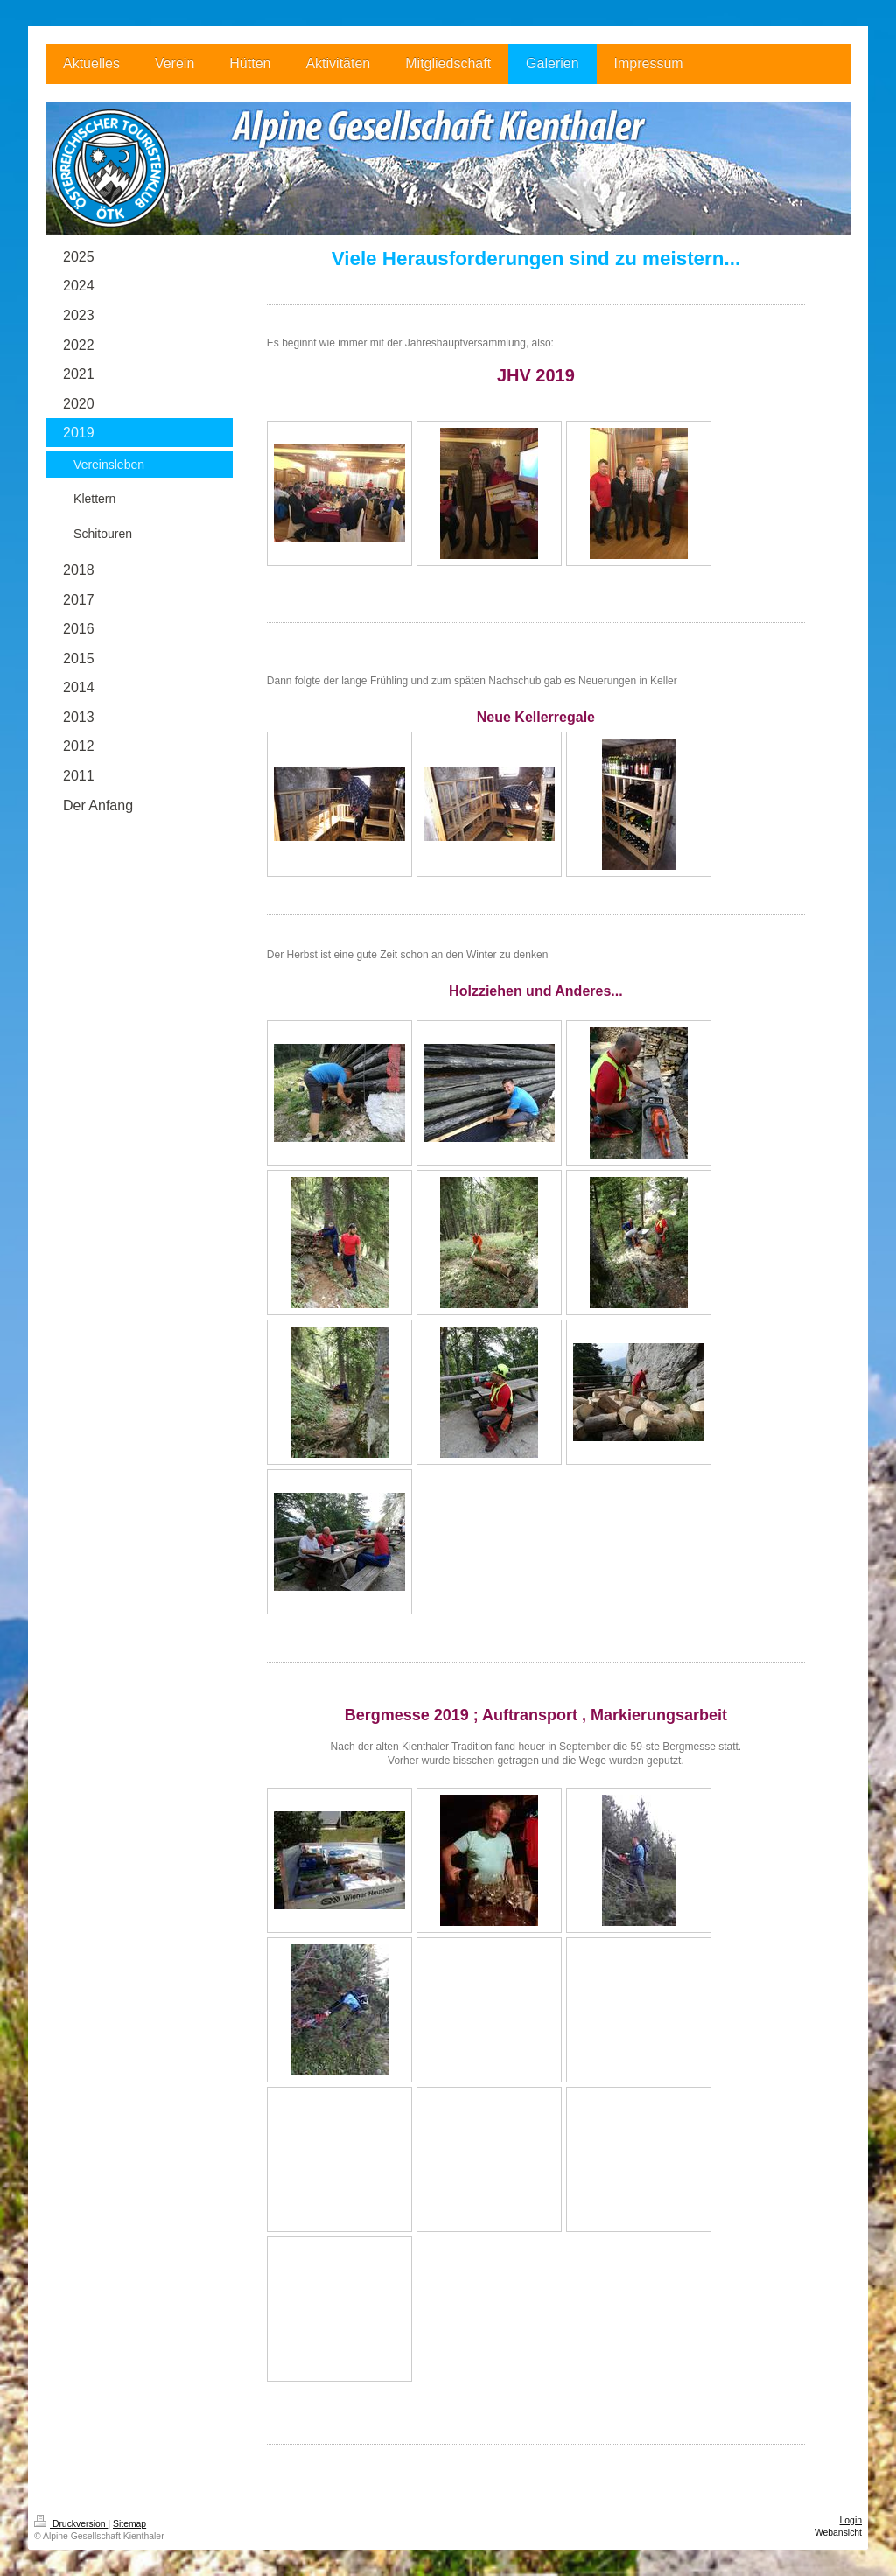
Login (851, 2520)
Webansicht (838, 2533)
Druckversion (71, 2524)
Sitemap (129, 2524)
